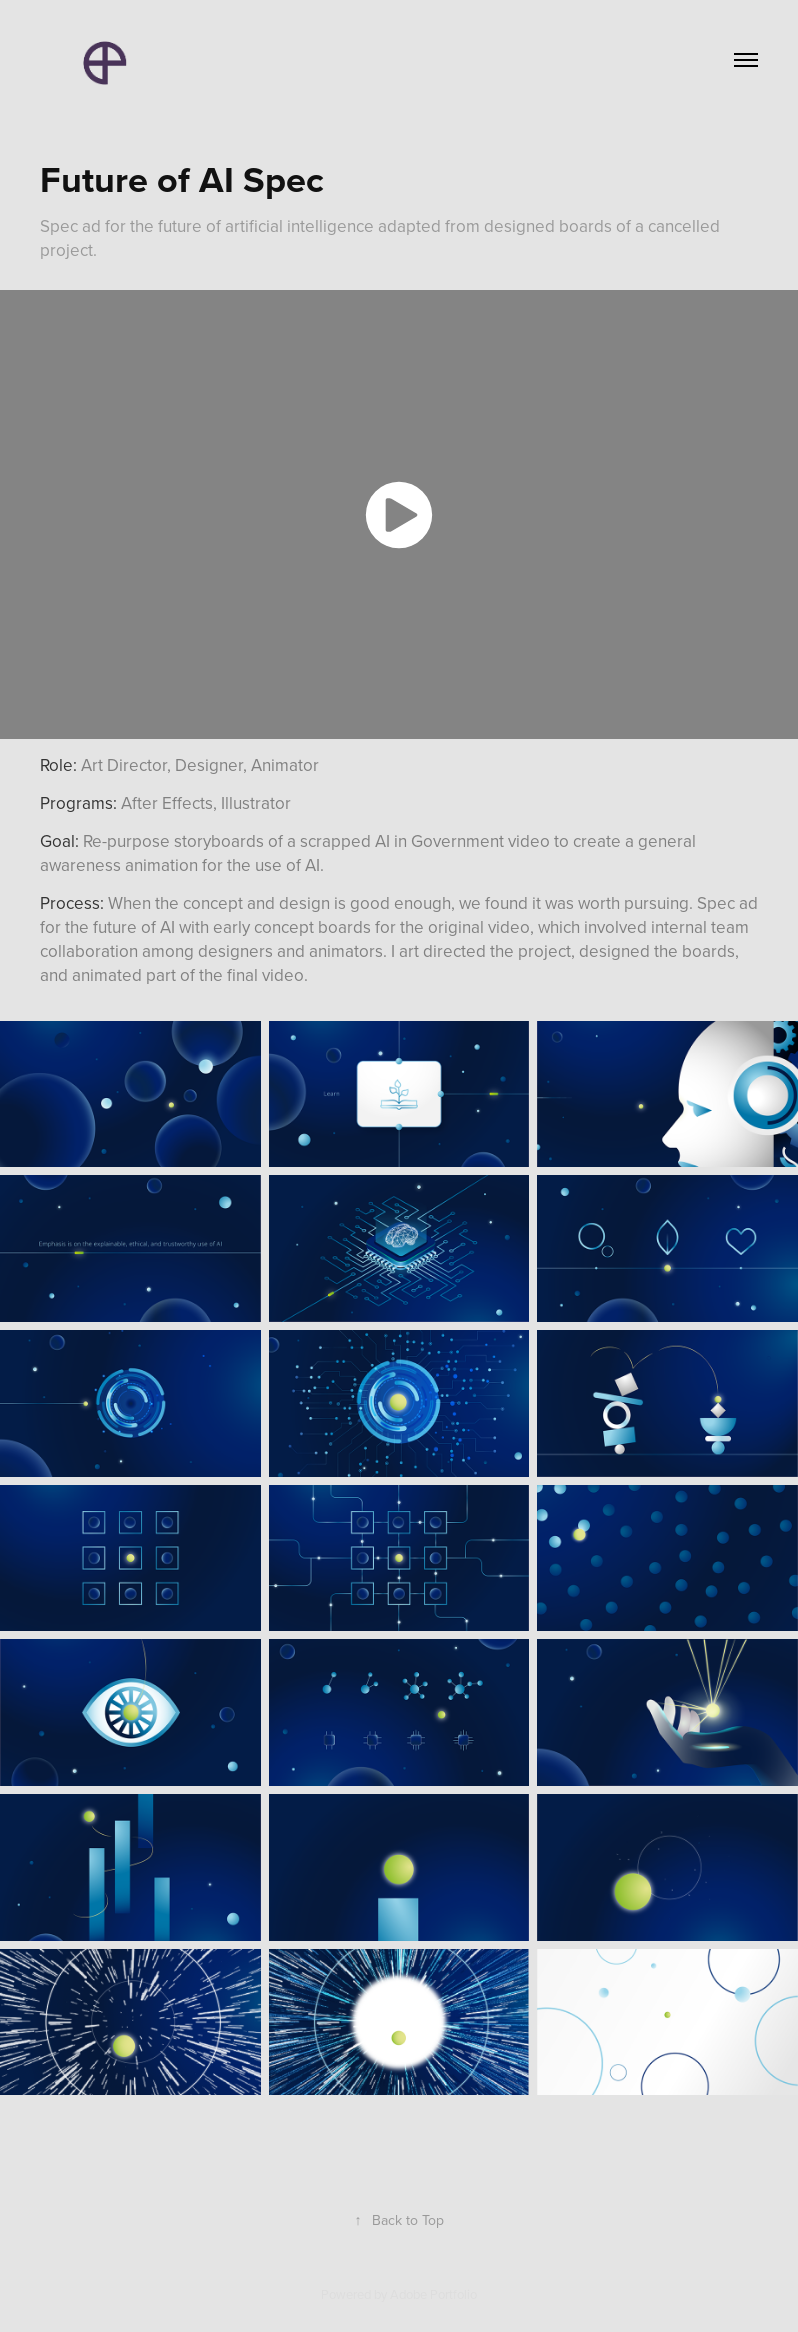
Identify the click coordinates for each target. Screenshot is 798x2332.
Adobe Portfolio (433, 2294)
